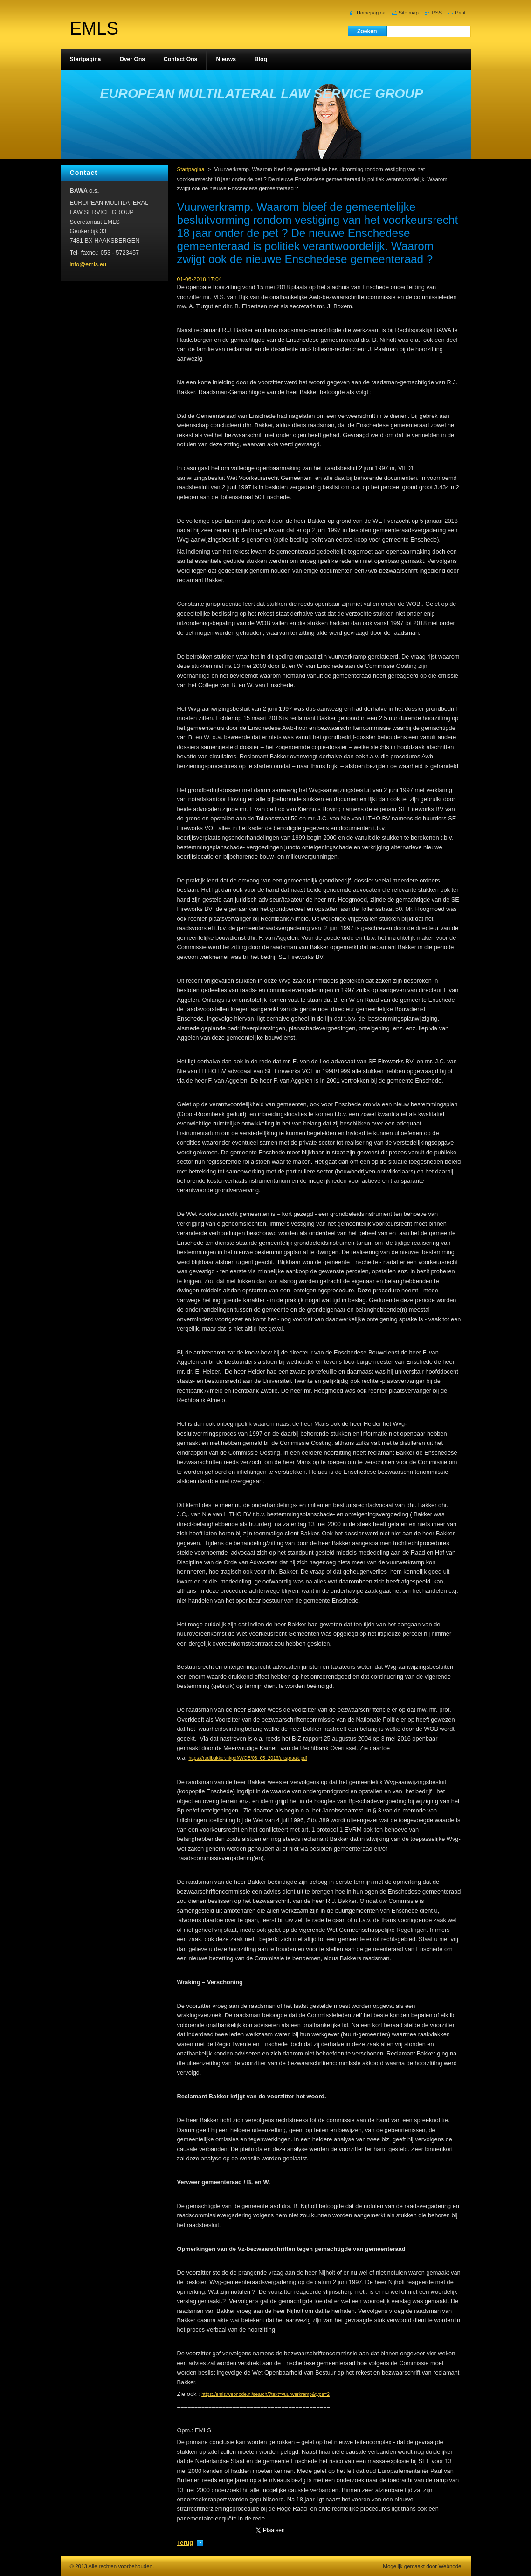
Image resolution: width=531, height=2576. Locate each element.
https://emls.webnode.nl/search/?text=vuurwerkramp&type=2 (265, 2394)
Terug (185, 2542)
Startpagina (191, 169)
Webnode (449, 2566)
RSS (437, 12)
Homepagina (371, 12)
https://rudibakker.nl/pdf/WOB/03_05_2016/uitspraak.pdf (247, 1758)
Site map (409, 12)
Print (460, 12)
